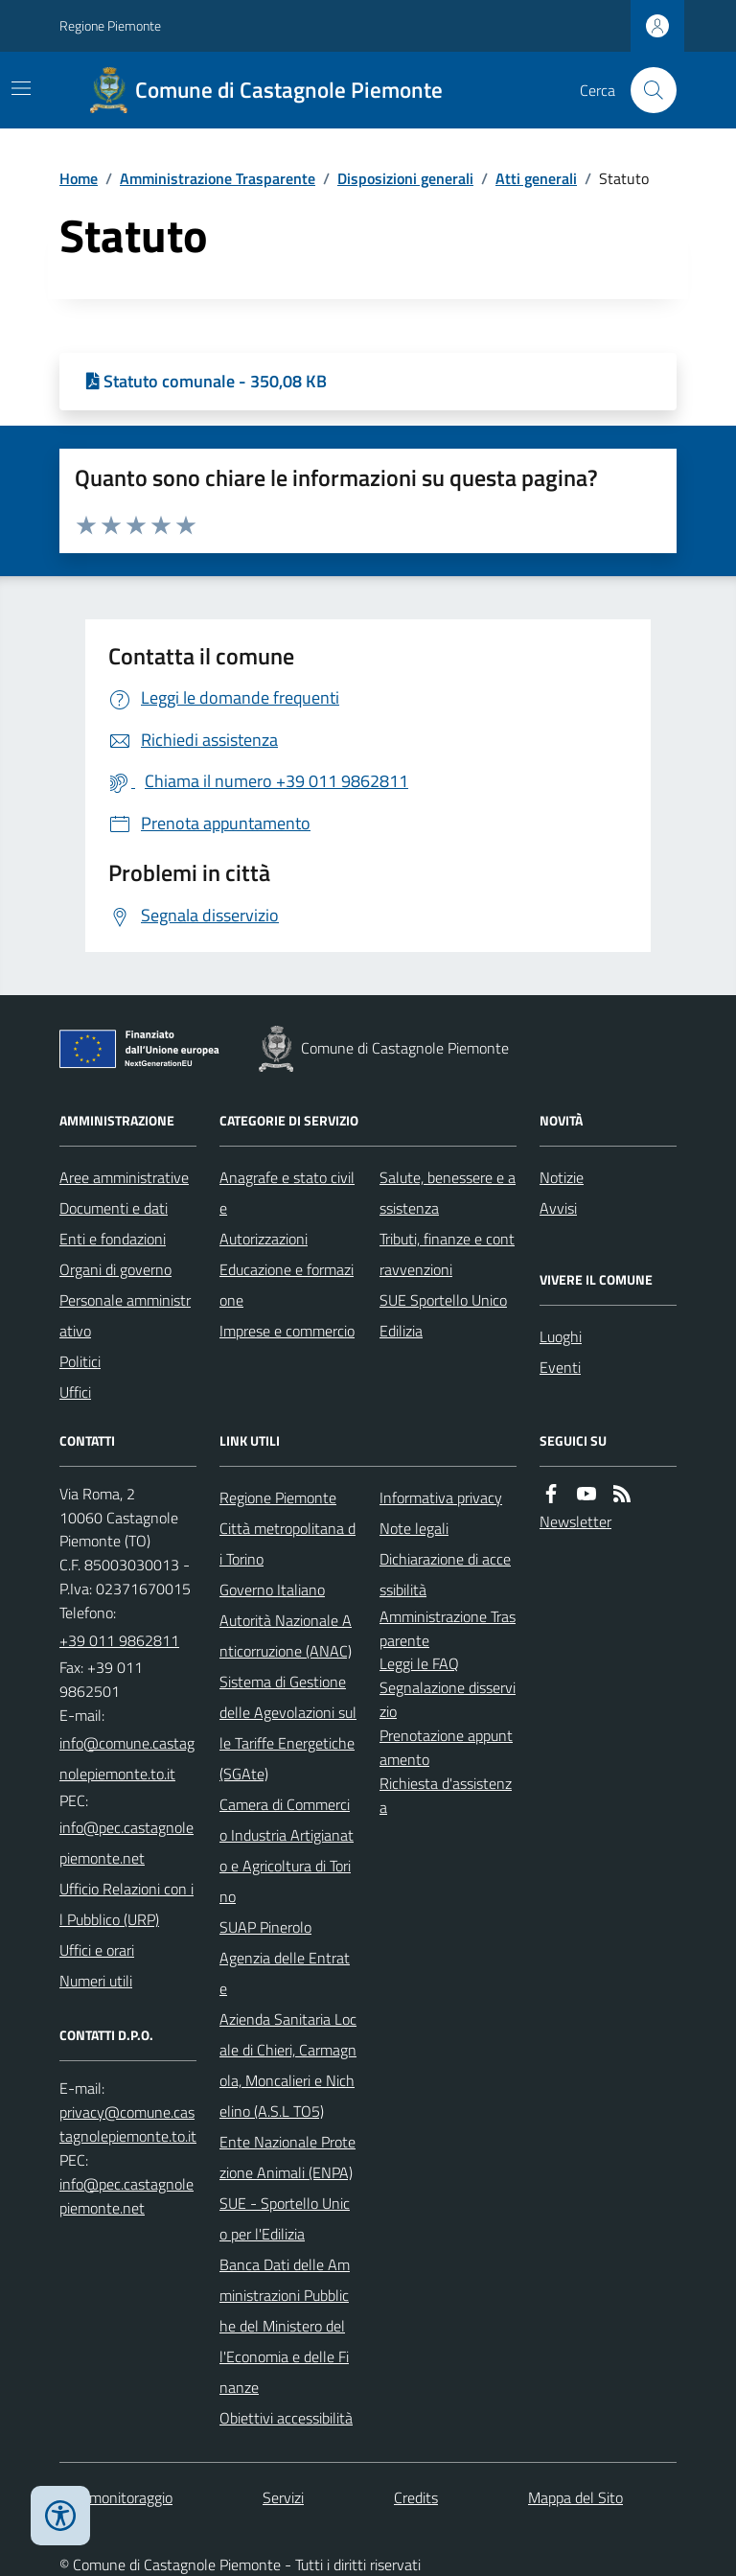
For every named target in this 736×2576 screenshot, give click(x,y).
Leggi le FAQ (419, 1663)
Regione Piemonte (110, 25)
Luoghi (561, 1336)
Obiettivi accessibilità (286, 2417)
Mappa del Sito (575, 2497)
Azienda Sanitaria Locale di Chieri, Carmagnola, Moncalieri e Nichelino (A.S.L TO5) (287, 2065)
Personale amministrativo (125, 1315)
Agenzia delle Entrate (284, 1973)
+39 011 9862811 (119, 1640)
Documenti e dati (113, 1207)
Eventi (560, 1367)
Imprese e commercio (287, 1330)
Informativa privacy (441, 1497)
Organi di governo (115, 1269)
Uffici (75, 1392)
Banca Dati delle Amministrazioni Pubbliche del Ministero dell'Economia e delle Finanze (284, 2326)
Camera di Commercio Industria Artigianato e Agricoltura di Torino (286, 1850)
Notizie (562, 1177)
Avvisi (558, 1207)
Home (78, 178)
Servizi (283, 2497)
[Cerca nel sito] (646, 90)
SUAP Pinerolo (265, 1926)
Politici (80, 1361)
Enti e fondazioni (112, 1238)
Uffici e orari (96, 1949)
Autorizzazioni (263, 1238)
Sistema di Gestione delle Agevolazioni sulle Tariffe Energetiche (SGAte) (287, 1727)
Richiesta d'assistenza (446, 1795)
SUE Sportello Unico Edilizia (443, 1315)
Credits (416, 2497)
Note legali (414, 1528)
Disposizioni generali (405, 178)
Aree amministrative (124, 1177)
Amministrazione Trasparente (217, 178)
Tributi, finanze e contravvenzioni (447, 1254)
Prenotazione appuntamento (446, 1747)
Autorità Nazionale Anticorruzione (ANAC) (285, 1635)
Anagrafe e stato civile (287, 1192)
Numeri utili (95, 1980)
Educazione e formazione (286, 1284)
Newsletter (575, 1521)
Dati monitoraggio (115, 2497)
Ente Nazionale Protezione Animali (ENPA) (287, 2157)
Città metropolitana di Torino (287, 1543)
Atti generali (536, 178)
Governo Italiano (272, 1589)
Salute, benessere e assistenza (448, 1192)
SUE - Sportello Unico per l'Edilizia (284, 2218)
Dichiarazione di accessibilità (445, 1574)
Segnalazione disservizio (448, 1699)
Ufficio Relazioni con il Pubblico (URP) (126, 1904)
